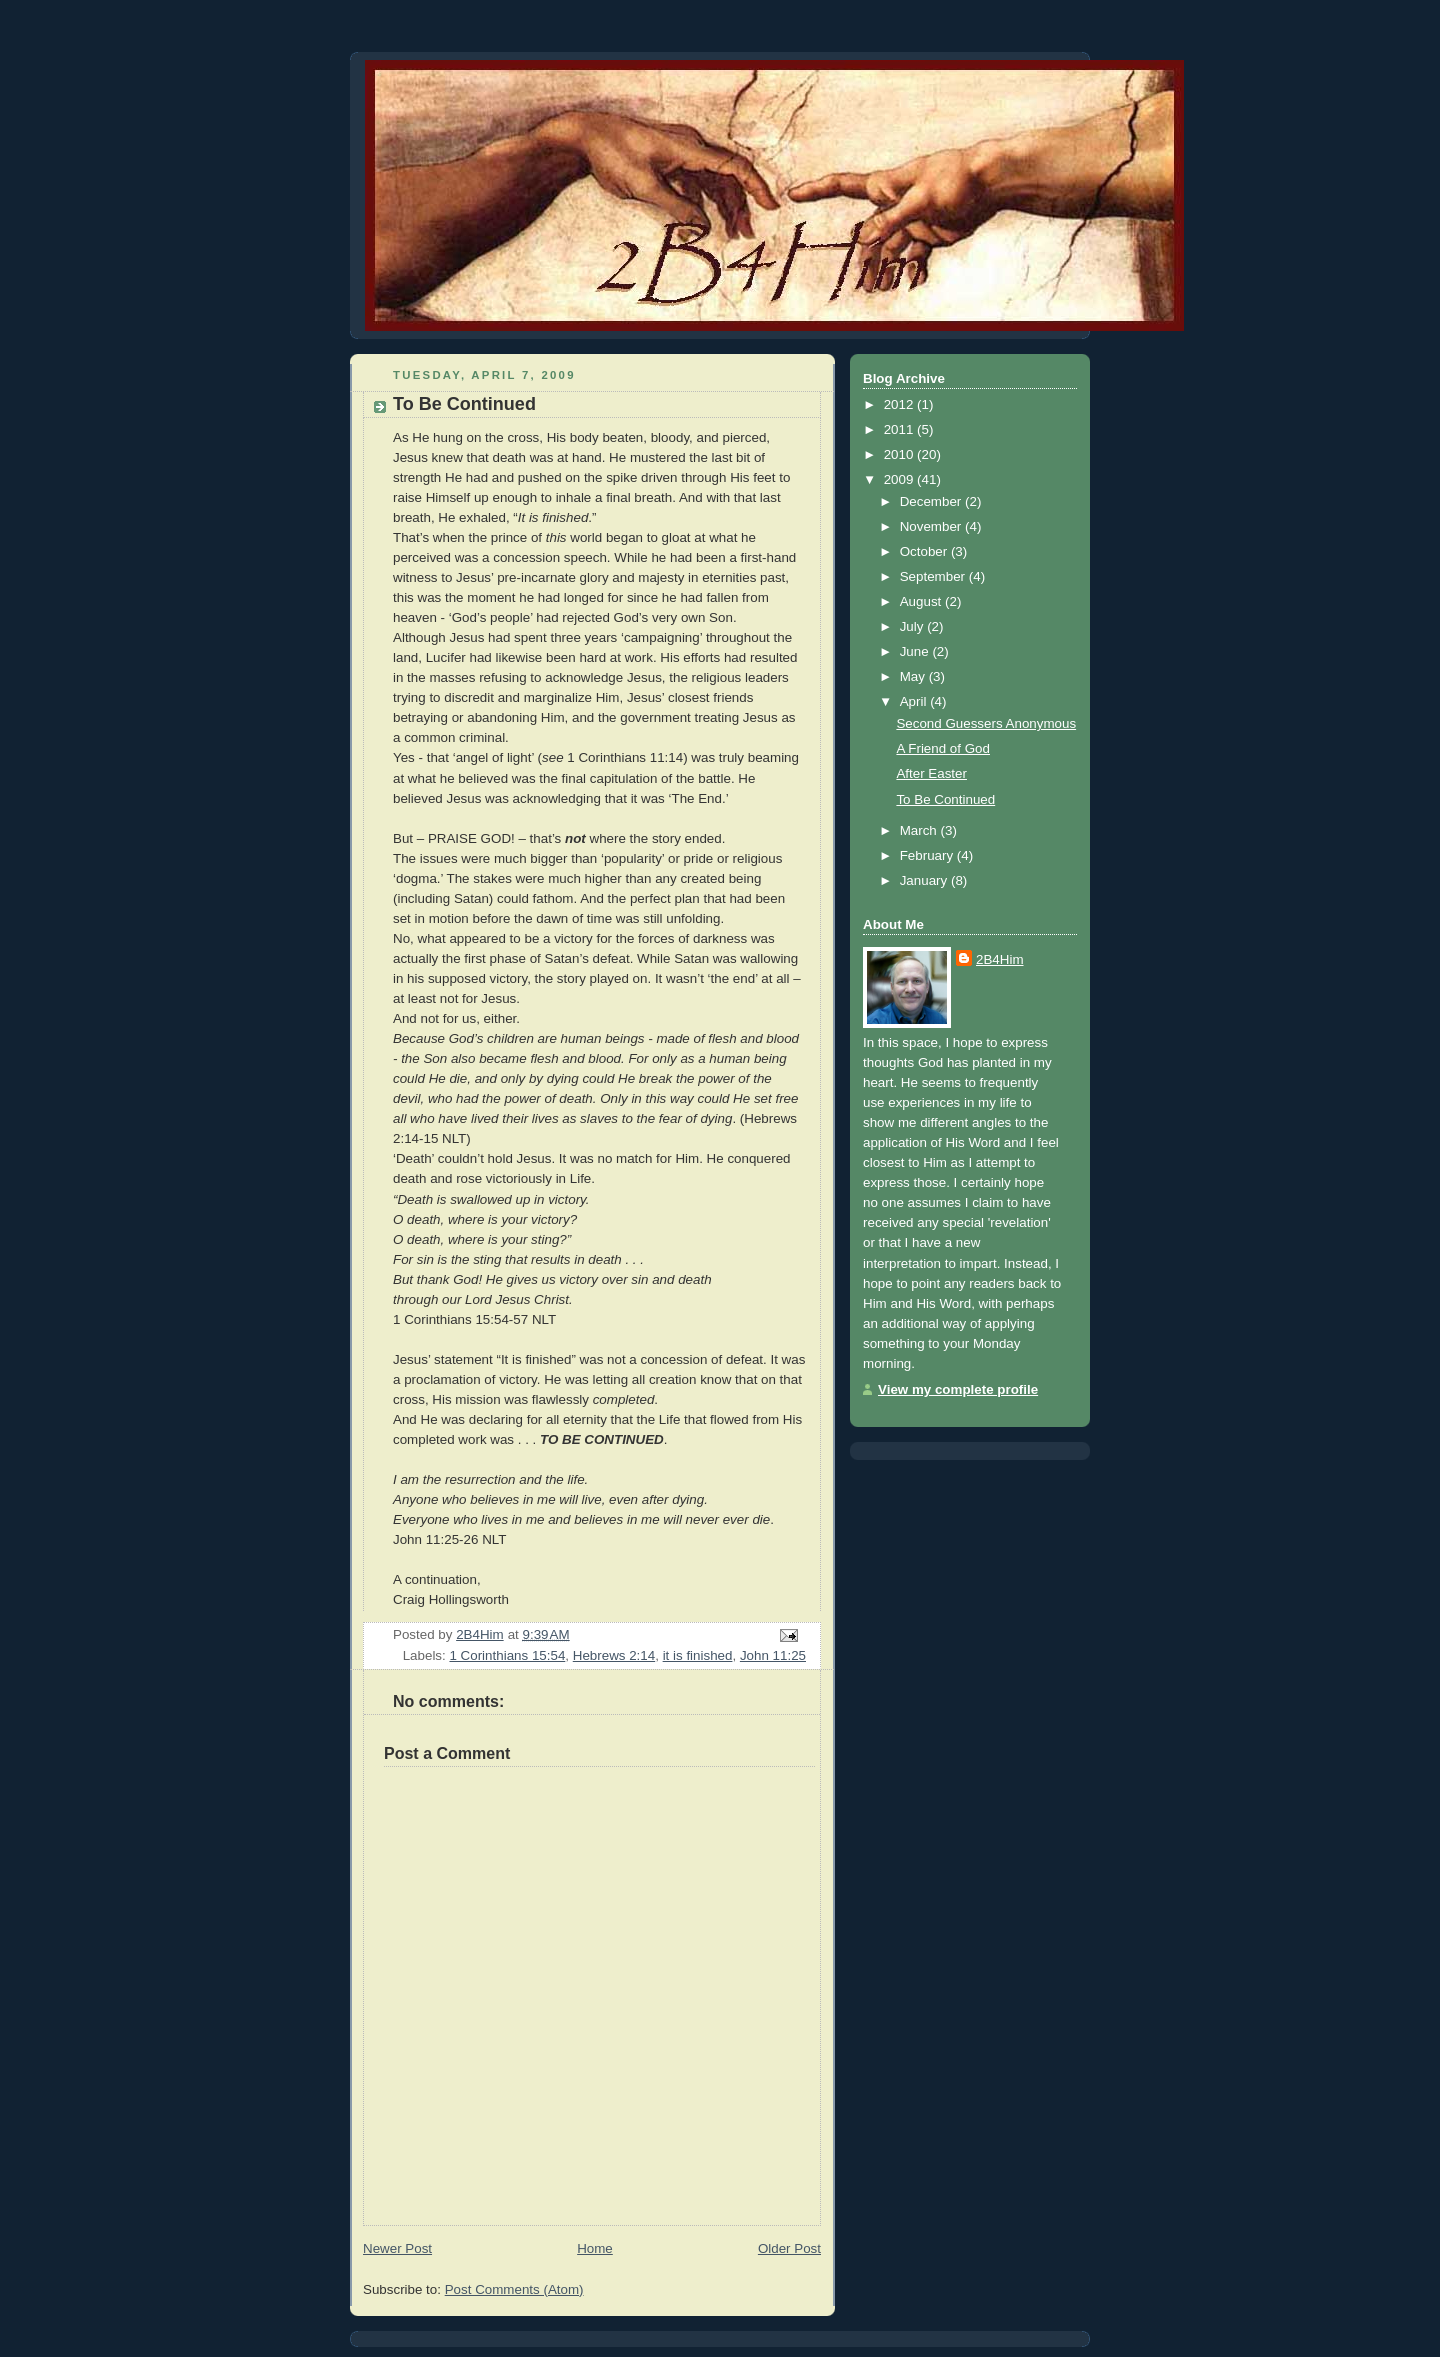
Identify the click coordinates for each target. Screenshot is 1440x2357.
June (916, 651)
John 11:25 (773, 1655)
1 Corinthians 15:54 (507, 1655)
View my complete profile (958, 1389)
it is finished (698, 1655)
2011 (900, 429)
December (932, 501)
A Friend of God (943, 748)
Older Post (789, 2248)
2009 (900, 479)
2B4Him (1000, 959)
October (925, 551)
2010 (900, 454)
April (915, 701)
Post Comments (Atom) (514, 2289)
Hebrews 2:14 (614, 1655)
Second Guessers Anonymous (986, 723)
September (934, 576)
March (920, 830)
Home (595, 2248)
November (932, 526)
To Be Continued (945, 799)
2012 (900, 404)
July (913, 626)
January (925, 880)
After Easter (931, 773)
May (914, 676)
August (922, 601)
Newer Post (397, 2248)
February (928, 855)
